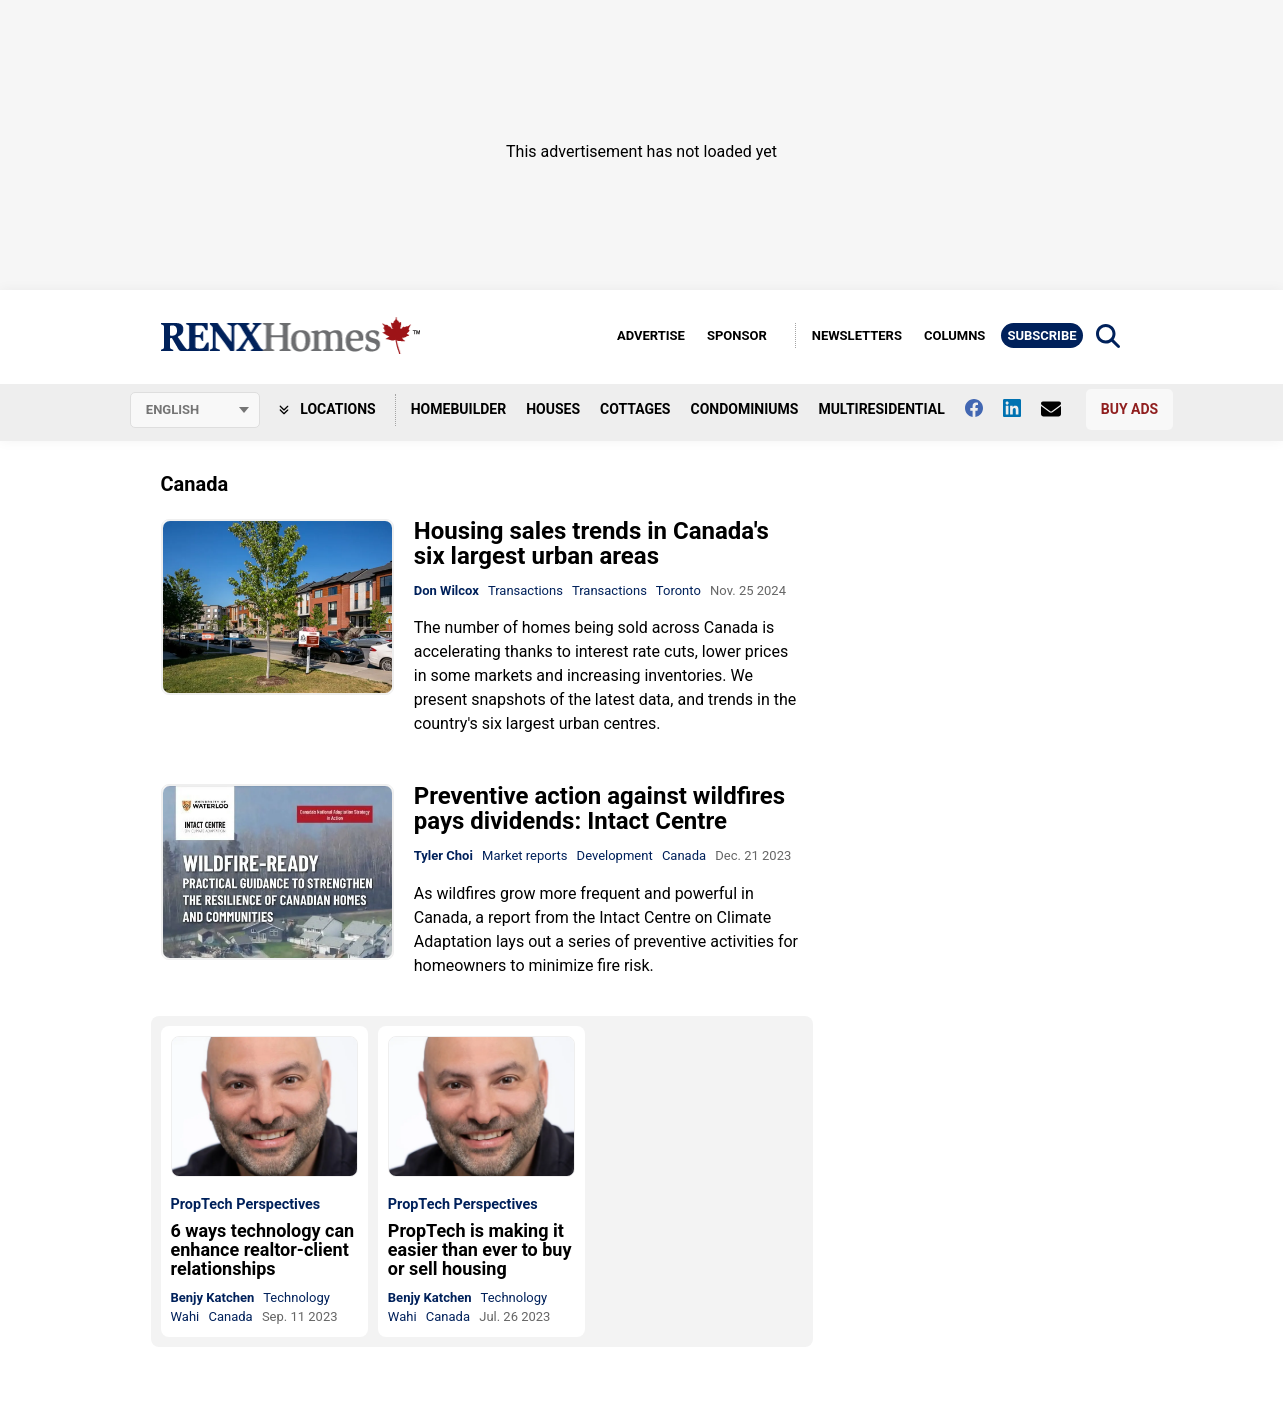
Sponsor (737, 335)
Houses (553, 409)
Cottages (635, 409)
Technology (296, 1297)
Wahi (185, 1316)
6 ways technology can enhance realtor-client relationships (263, 1249)
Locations (327, 409)
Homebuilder (458, 409)
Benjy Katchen (213, 1297)
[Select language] (195, 410)
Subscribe (1041, 335)
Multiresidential (881, 409)
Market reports (524, 856)
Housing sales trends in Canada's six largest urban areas (591, 543)
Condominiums (745, 409)
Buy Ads (1129, 409)
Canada (684, 856)
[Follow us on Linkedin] (1022, 408)
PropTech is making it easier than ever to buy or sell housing (480, 1249)
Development (615, 856)
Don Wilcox (446, 590)
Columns (954, 335)
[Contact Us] (1061, 409)
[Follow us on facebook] (984, 408)
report (509, 917)
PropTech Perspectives (246, 1205)
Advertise (651, 335)
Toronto (678, 590)
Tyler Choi (443, 856)
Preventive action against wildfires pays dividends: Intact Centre (599, 809)
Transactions (525, 590)
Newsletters (857, 335)
